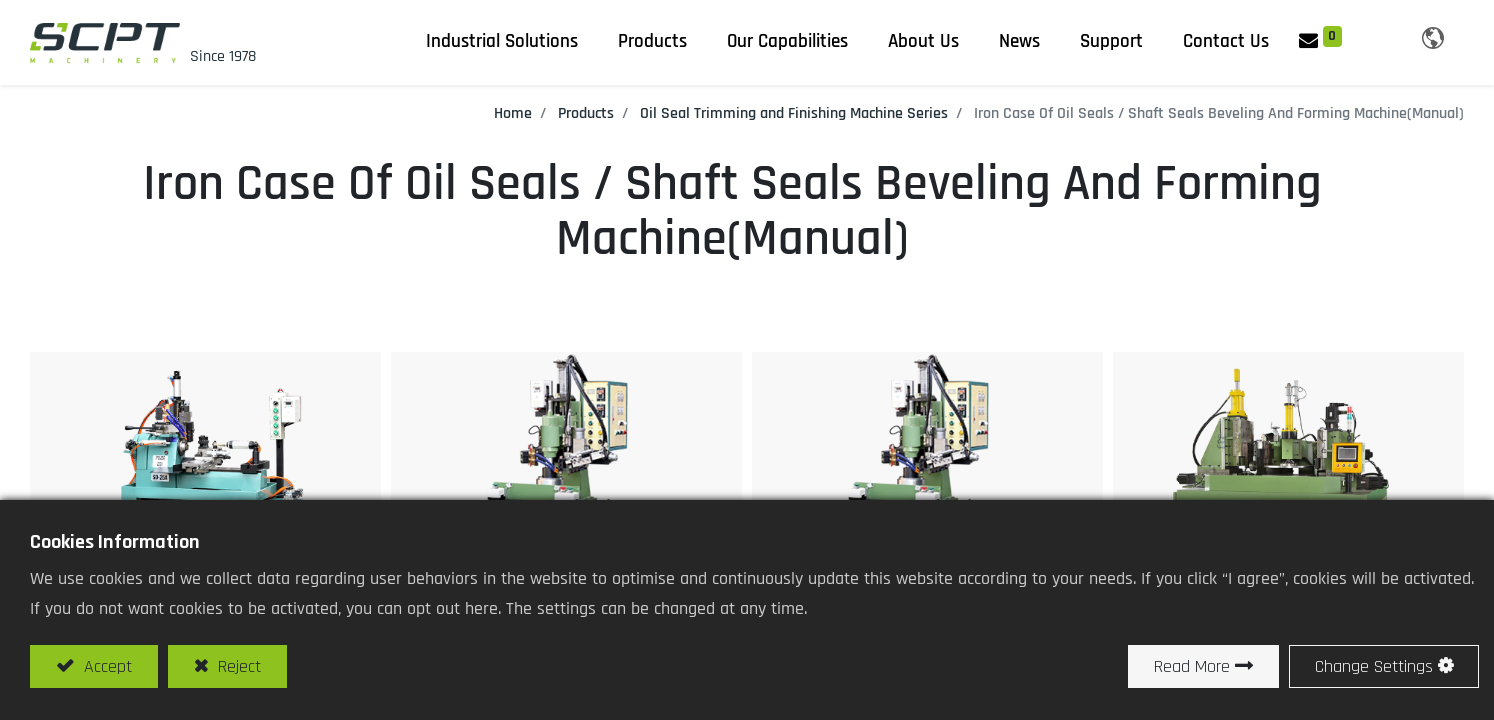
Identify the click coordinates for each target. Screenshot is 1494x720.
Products (586, 113)
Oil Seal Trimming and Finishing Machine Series (794, 113)
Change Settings (1374, 666)
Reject (237, 666)
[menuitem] (1019, 42)
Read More (1192, 666)
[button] (1373, 39)
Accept (105, 666)
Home (513, 113)
